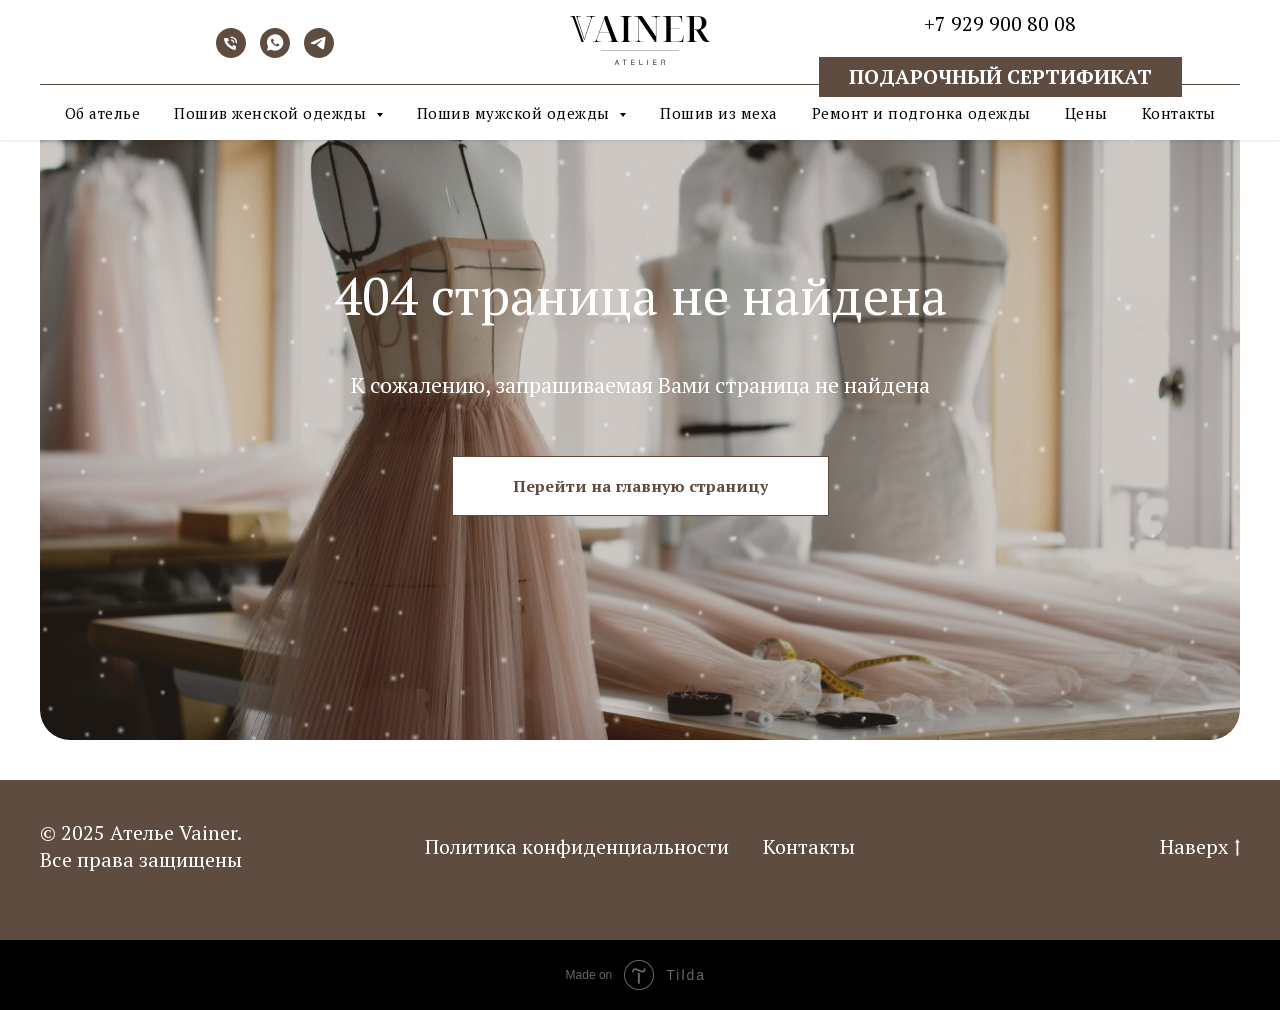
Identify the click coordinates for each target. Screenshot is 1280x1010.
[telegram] (319, 52)
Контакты (1179, 113)
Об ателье (103, 113)
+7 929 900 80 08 (1000, 23)
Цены (1086, 113)
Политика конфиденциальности (577, 846)
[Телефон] (231, 52)
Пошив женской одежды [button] (272, 113)
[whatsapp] (275, 52)
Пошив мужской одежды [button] (516, 113)
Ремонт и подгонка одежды (921, 113)
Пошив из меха (719, 113)
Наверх (1200, 846)
